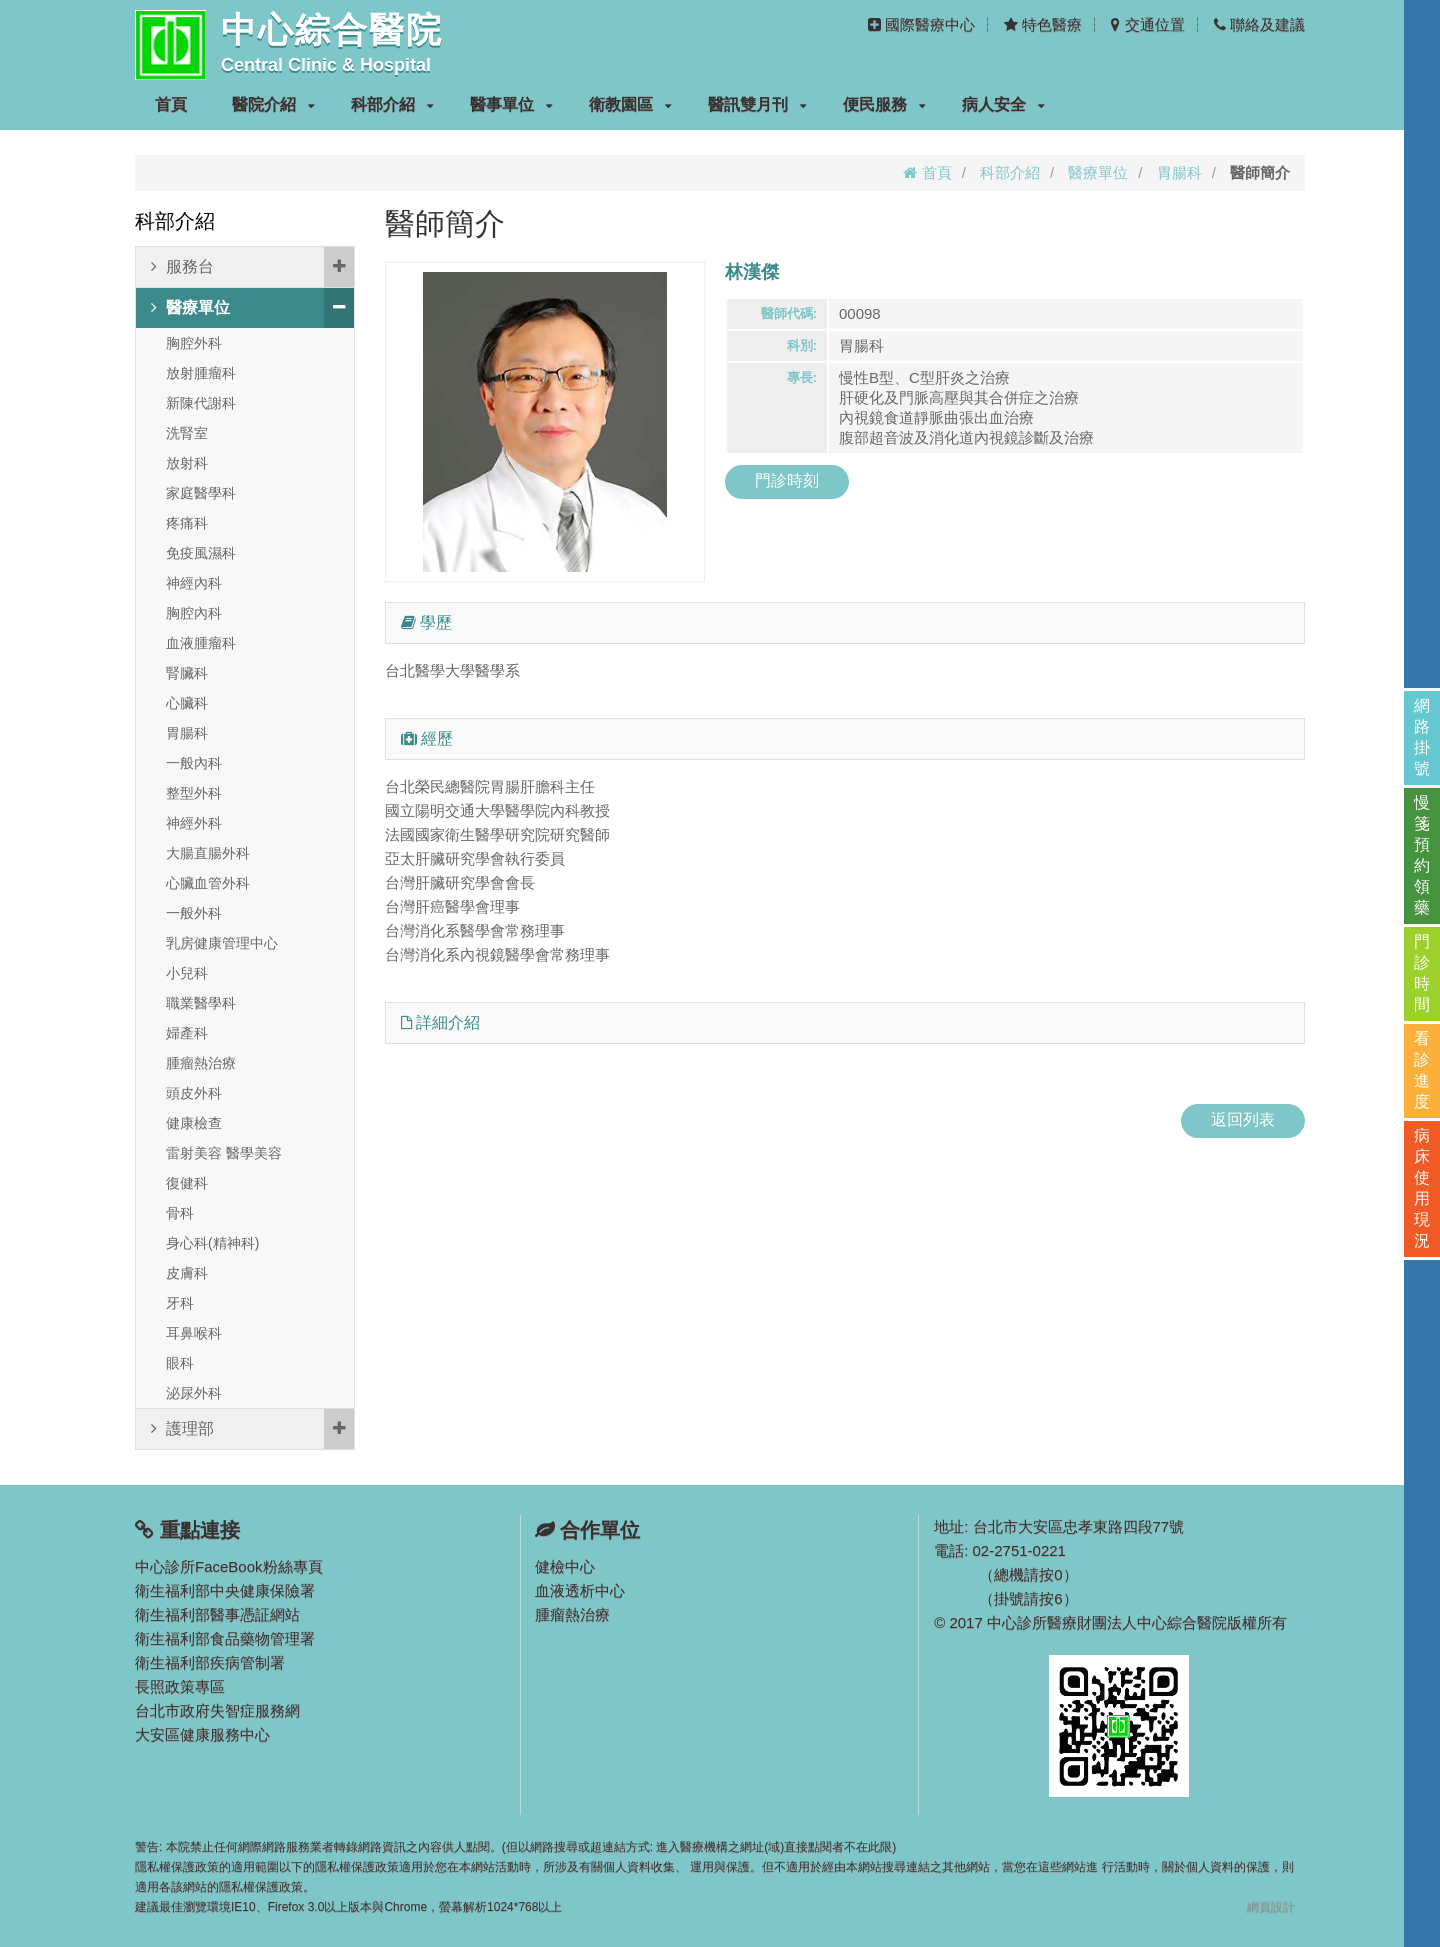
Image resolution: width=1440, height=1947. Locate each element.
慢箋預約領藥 (1422, 855)
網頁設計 (1271, 1907)
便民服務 (884, 104)
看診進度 (1422, 1070)
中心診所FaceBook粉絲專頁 (229, 1566)
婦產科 (187, 1033)
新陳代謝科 (201, 403)
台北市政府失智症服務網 (217, 1710)
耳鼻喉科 (194, 1333)
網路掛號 (1422, 737)
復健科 (187, 1183)
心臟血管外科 (208, 883)
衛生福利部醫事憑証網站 (217, 1614)
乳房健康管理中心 (222, 943)
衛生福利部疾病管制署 (210, 1662)
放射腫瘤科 (201, 373)
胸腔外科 (194, 343)
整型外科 (194, 793)
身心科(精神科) (212, 1243)
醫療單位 (1098, 172)
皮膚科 (187, 1273)
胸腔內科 (194, 613)
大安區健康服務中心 (202, 1734)
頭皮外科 (194, 1093)
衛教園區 (630, 104)
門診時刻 (787, 480)
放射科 (187, 463)
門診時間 (1422, 973)
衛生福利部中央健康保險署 (225, 1590)
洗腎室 (187, 433)
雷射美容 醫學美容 (224, 1153)
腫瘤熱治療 (201, 1063)
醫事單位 (511, 104)
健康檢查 (194, 1123)
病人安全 (1003, 104)
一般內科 (194, 763)
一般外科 (194, 913)
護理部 (252, 1429)
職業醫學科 (201, 1003)
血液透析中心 (580, 1590)
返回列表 (1243, 1119)
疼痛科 (187, 523)
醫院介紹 (273, 104)
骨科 (180, 1213)
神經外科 (194, 823)
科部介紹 (392, 104)
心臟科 (187, 703)
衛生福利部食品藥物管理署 (225, 1638)
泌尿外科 (194, 1393)
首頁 (171, 104)
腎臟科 (187, 673)
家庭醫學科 (201, 493)
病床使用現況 (1422, 1188)
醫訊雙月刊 (757, 104)
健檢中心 (565, 1566)
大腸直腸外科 (208, 853)
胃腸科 (1179, 172)
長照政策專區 (180, 1686)
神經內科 (194, 583)
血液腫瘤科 (201, 643)
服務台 (252, 267)
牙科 (180, 1303)
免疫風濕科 (201, 553)
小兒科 (187, 973)
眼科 (180, 1363)
